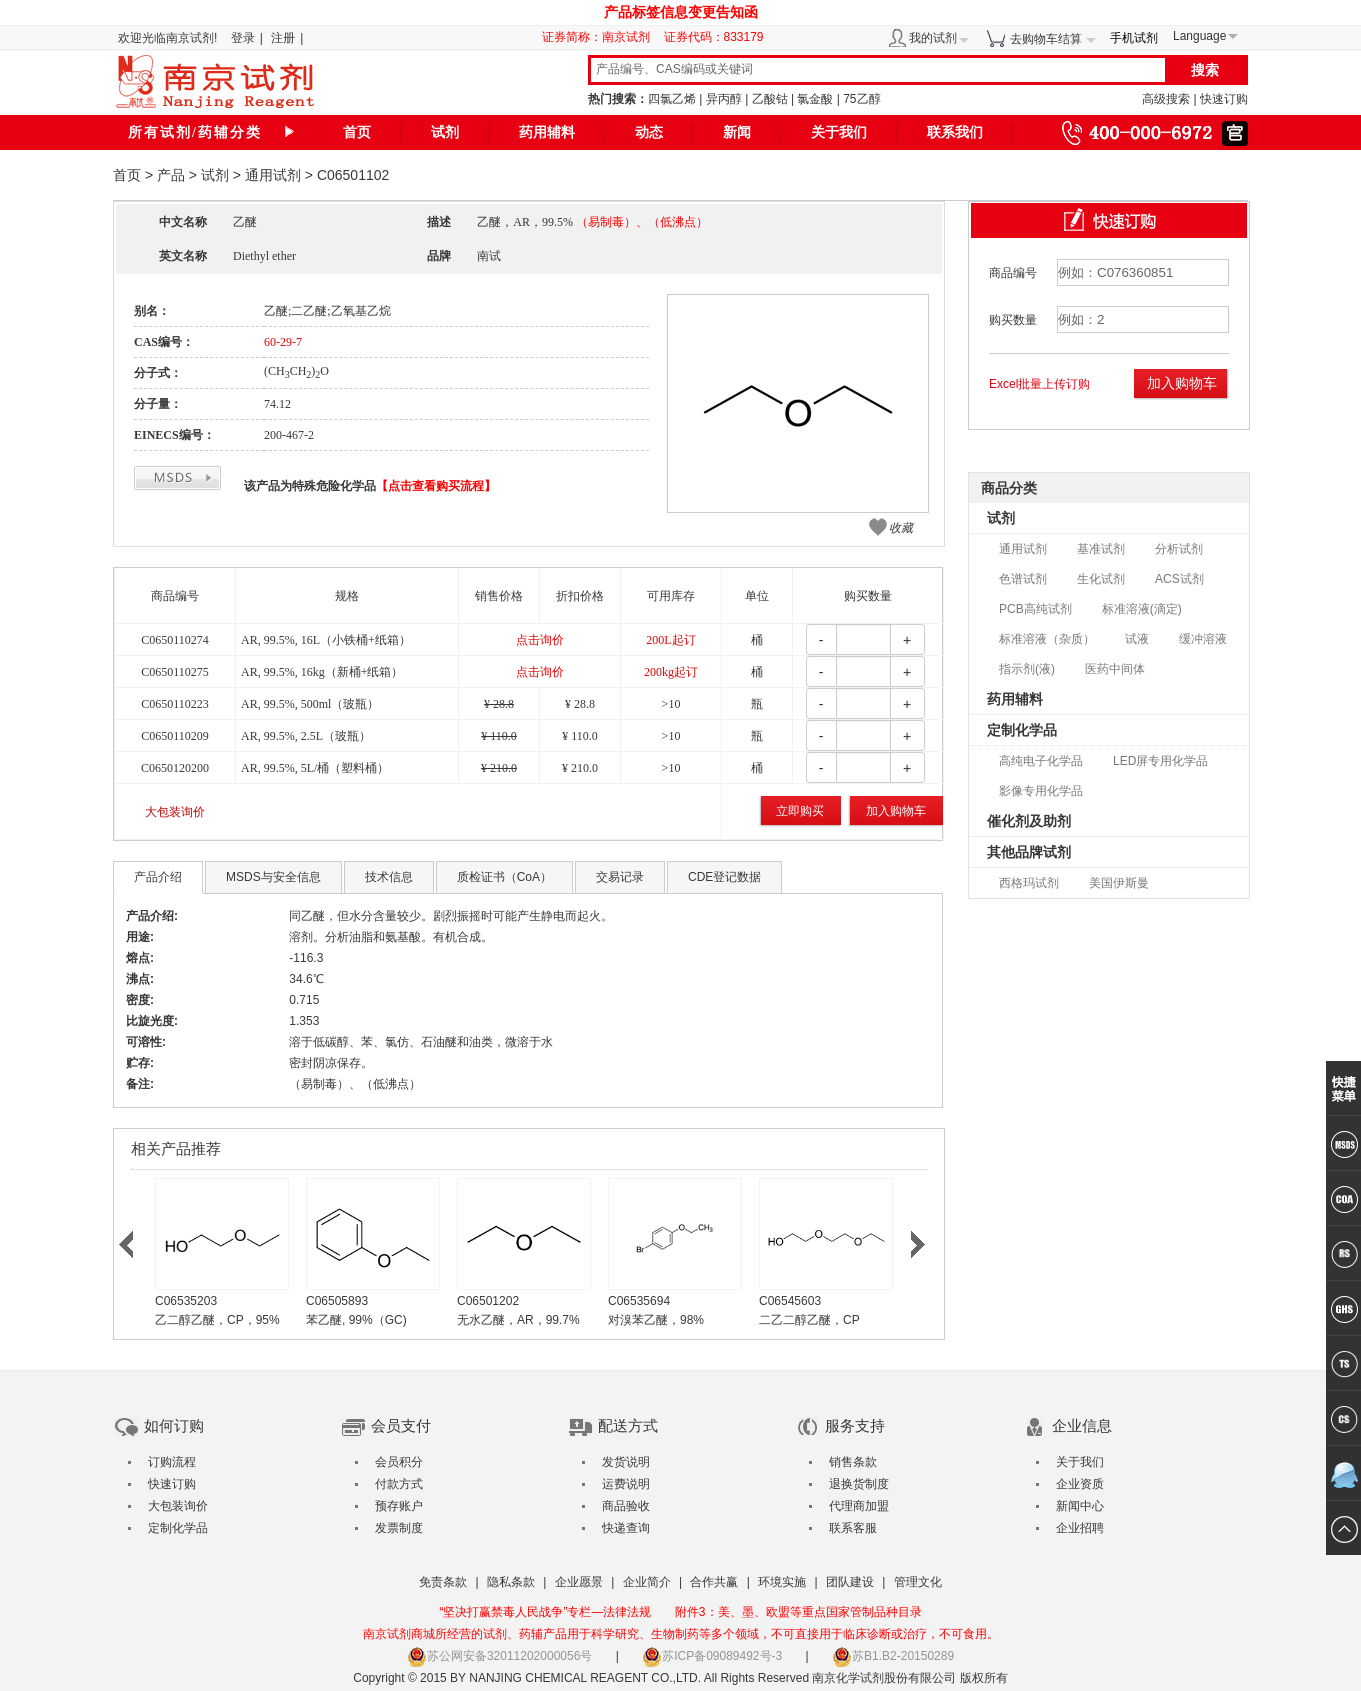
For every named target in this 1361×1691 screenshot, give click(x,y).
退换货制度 (859, 1484)
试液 (1137, 639)
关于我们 (839, 132)
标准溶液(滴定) (1142, 609)
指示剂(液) (1027, 669)
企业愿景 (579, 1582)
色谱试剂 (1023, 579)
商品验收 (626, 1506)
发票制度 (399, 1528)
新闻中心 (1080, 1506)
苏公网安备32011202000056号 (499, 1656)
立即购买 (800, 811)
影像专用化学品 (1041, 791)
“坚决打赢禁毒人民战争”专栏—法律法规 (545, 1612)
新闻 (737, 132)
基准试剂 (1101, 549)
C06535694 (639, 1301)
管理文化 (918, 1582)
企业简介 (647, 1582)
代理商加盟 (859, 1506)
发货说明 (626, 1462)
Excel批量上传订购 (1039, 384)
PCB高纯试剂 (1035, 609)
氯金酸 (815, 99)
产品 (171, 175)
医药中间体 (1115, 669)
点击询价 (540, 640)
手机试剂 (1134, 38)
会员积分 (399, 1462)
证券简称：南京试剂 (601, 37)
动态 (649, 132)
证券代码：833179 (714, 37)
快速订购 (1224, 99)
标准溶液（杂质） (1047, 639)
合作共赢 (714, 1582)
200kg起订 (671, 672)
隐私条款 (511, 1582)
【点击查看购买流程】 (436, 486)
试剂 (445, 132)
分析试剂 (1179, 549)
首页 (357, 132)
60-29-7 (283, 342)
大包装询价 (175, 812)
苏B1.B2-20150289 (893, 1656)
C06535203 (186, 1301)
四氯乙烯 (672, 99)
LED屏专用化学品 (1160, 761)
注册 (283, 38)
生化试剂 (1101, 579)
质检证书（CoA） (504, 877)
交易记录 (620, 877)
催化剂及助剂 (1029, 821)
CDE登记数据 (724, 877)
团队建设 (850, 1582)
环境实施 (782, 1582)
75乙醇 (861, 99)
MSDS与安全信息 (273, 877)
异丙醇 (724, 99)
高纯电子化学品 (1041, 761)
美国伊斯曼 (1119, 883)
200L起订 (670, 640)
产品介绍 (158, 877)
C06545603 (790, 1301)
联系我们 (955, 132)
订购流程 (172, 1462)
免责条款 (443, 1582)
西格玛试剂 (1029, 883)
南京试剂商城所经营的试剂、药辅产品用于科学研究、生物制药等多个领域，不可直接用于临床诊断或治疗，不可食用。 (681, 1634)
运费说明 (626, 1484)
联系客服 (853, 1528)
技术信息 (389, 877)
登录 (243, 38)
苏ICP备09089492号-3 (712, 1656)
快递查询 (626, 1528)
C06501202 (488, 1301)
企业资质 (1080, 1484)
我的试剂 (933, 38)
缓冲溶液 (1203, 639)
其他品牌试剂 (1029, 852)
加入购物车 (896, 811)
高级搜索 (1166, 99)
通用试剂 (273, 175)
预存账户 (399, 1506)
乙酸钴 (770, 99)
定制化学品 (1022, 730)
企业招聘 (1080, 1528)
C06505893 (337, 1301)
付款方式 (399, 1484)
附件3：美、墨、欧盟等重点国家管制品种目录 (798, 1612)
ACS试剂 (1179, 579)
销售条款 (853, 1462)
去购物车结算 (1046, 39)
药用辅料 (547, 132)
